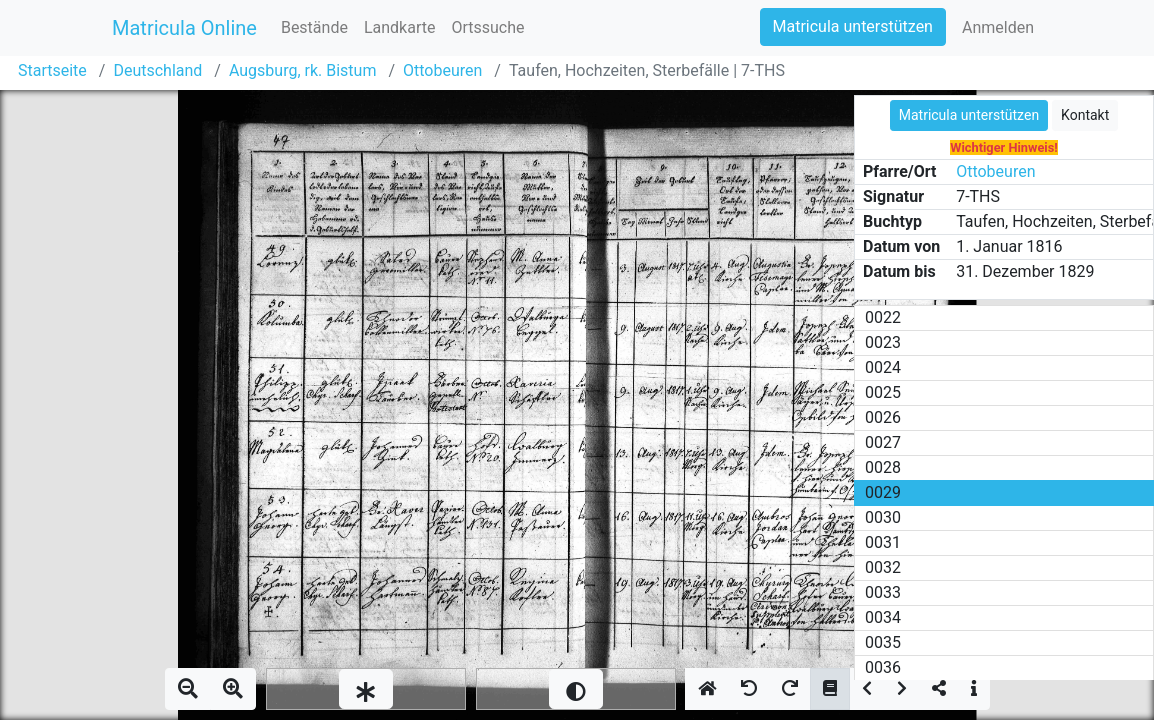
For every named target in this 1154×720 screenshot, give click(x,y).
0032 (883, 567)
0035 (883, 642)
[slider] (366, 689)
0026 (883, 417)
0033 (883, 592)
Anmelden (998, 27)
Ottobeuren (442, 70)
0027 (883, 442)
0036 (883, 667)
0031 (883, 542)
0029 (883, 492)
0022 (883, 317)
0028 (883, 467)
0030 (883, 517)
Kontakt (1085, 115)
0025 (883, 392)
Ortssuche (487, 27)
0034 (883, 617)
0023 (883, 342)
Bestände (314, 27)
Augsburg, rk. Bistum (303, 70)
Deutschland (157, 70)
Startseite (52, 70)
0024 (883, 367)
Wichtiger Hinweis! (1004, 147)
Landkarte (400, 27)
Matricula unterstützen (853, 26)
